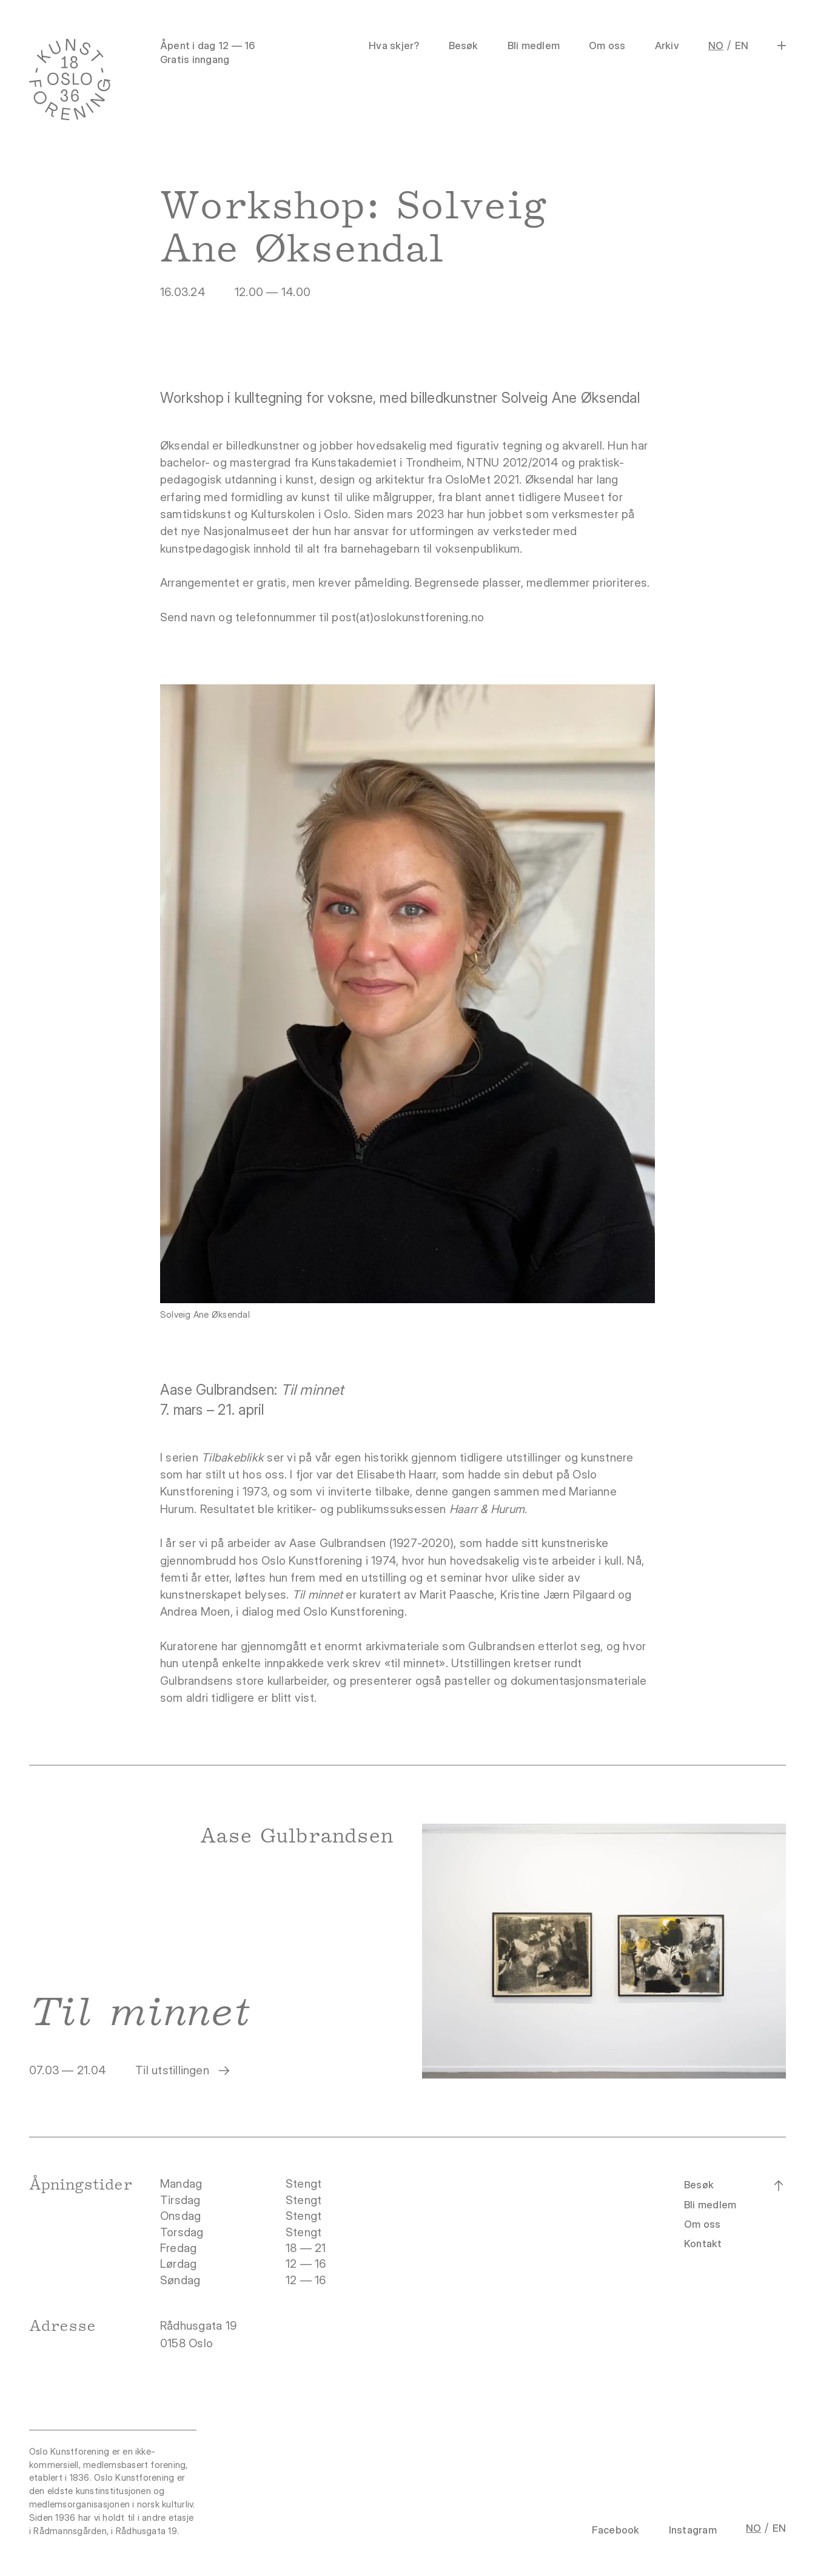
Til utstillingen (183, 2070)
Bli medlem (534, 45)
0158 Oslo (188, 2343)
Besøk (463, 45)
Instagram (693, 2530)
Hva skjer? (394, 45)
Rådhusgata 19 (200, 2326)
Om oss (607, 45)
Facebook (616, 2530)
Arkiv (667, 45)
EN (741, 45)
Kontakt (703, 2243)
